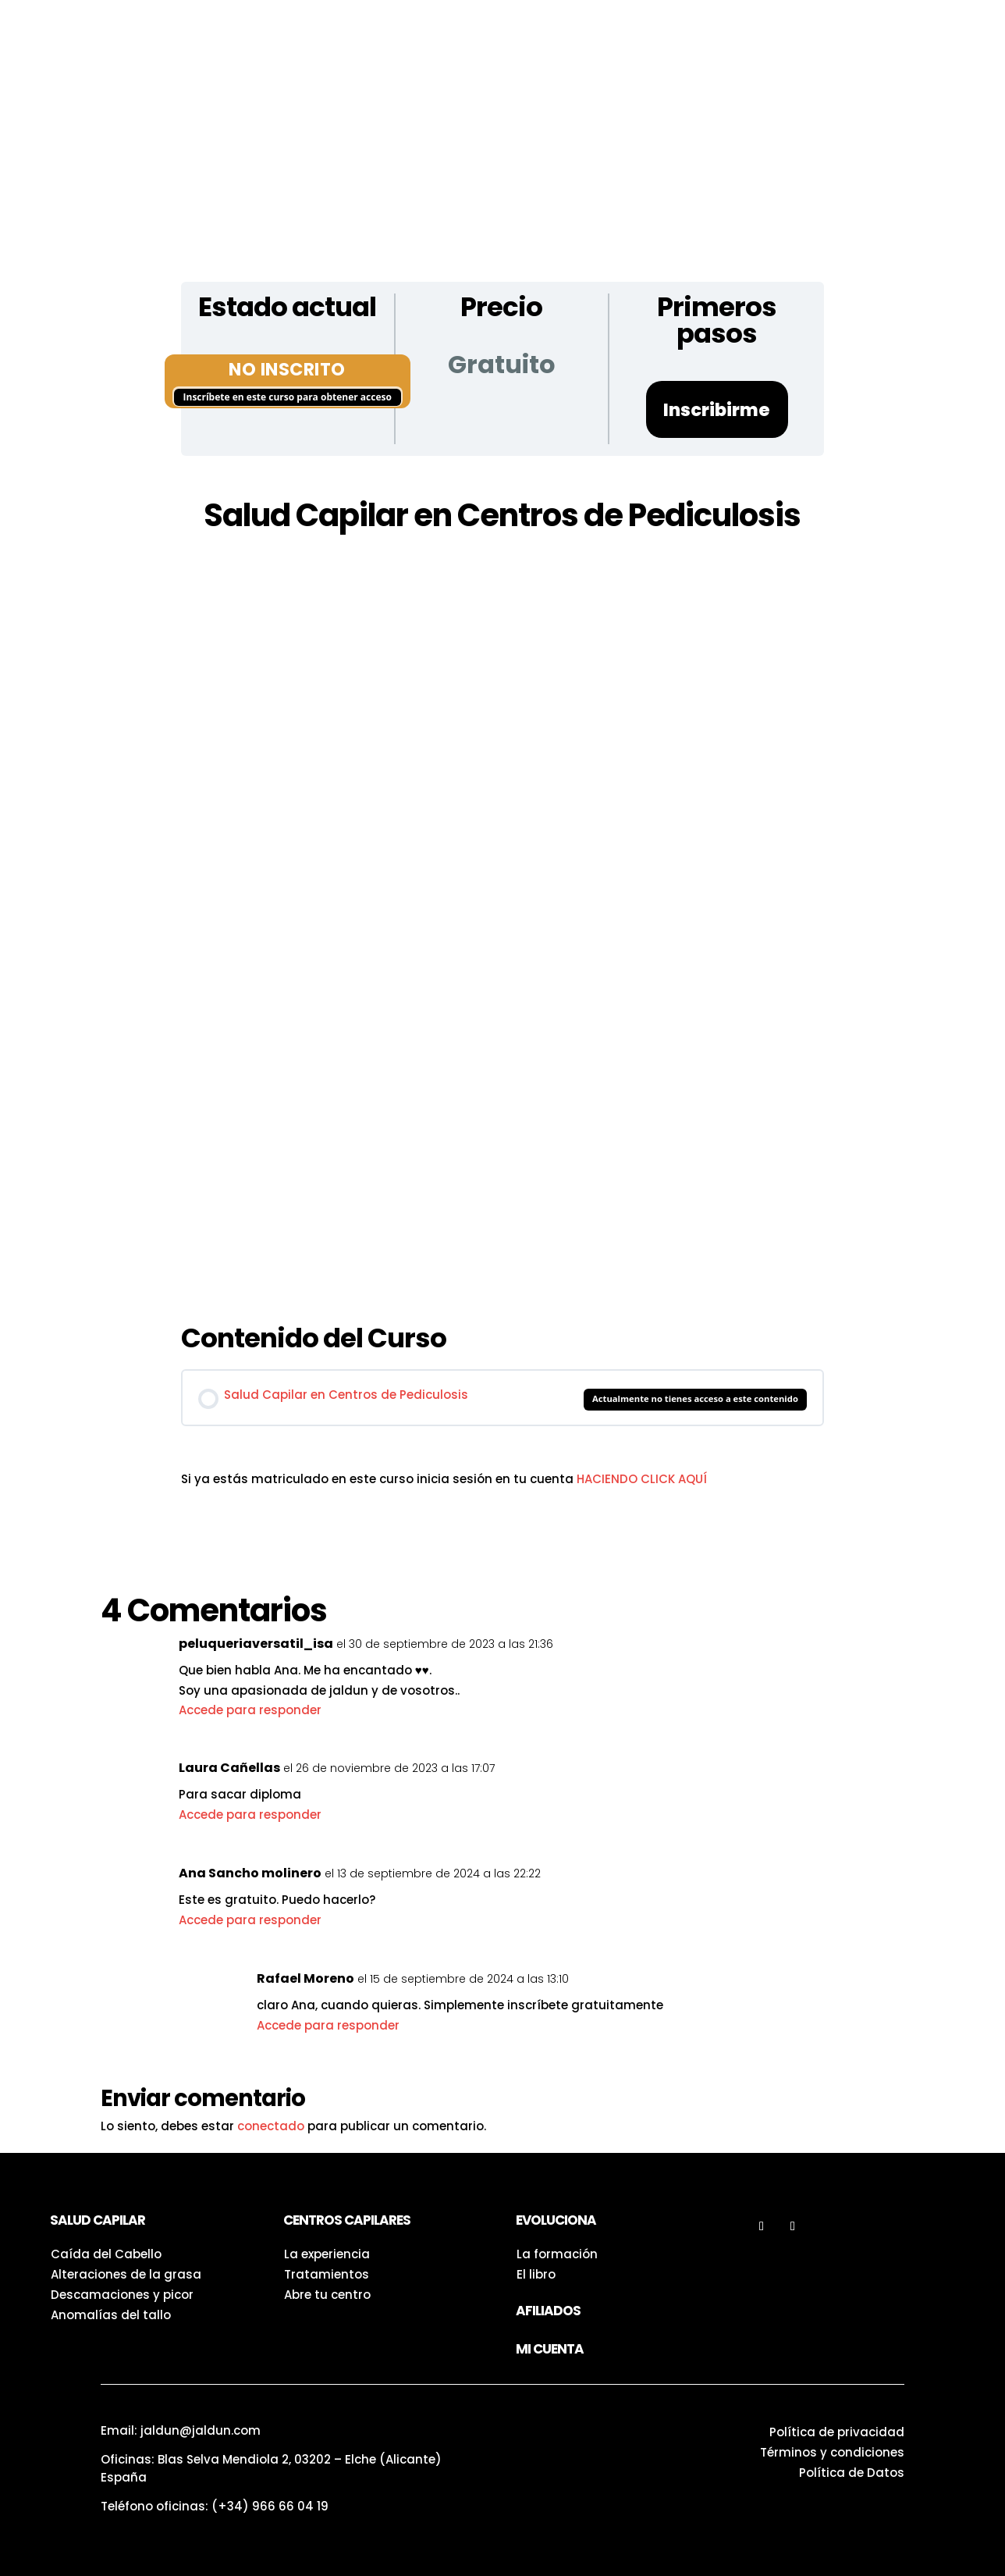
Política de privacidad (836, 2432)
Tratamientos (326, 2274)
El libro (536, 2274)
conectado (270, 2126)
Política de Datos (851, 2472)
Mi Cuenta (550, 2348)
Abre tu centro (327, 2294)
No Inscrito (287, 369)
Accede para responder (250, 1710)
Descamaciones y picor (122, 2294)
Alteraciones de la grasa (126, 2274)
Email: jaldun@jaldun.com (181, 2430)
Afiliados (548, 2310)
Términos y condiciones (832, 2452)
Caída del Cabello (106, 2254)
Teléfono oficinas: (214, 2506)
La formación (557, 2254)
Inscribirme (716, 409)
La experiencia (327, 2254)
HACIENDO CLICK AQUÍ (642, 1479)
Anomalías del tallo (111, 2315)
